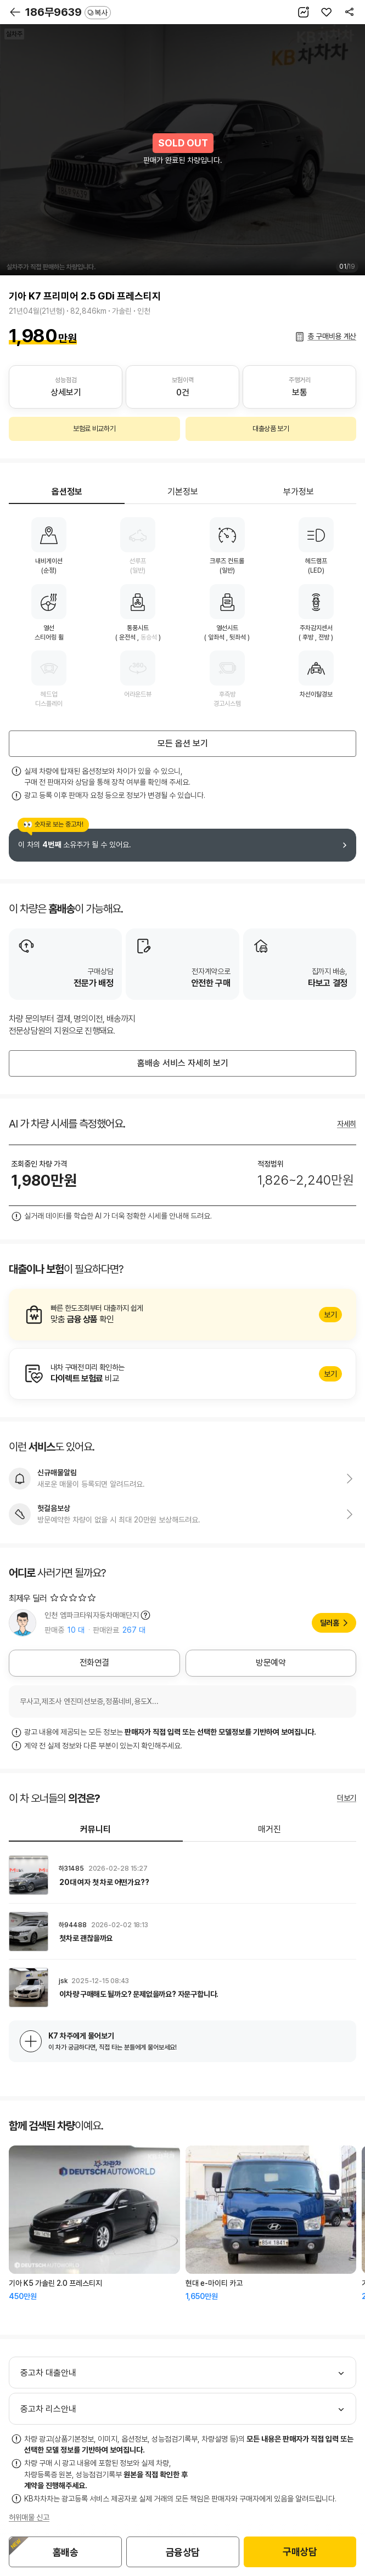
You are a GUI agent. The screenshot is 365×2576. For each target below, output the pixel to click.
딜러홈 (329, 1622)
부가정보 (298, 491)
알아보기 (182, 1314)
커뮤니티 (95, 1829)
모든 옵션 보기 (183, 743)
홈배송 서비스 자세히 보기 (182, 1063)
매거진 (269, 1829)
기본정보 (182, 491)
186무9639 (68, 12)
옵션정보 (67, 491)
